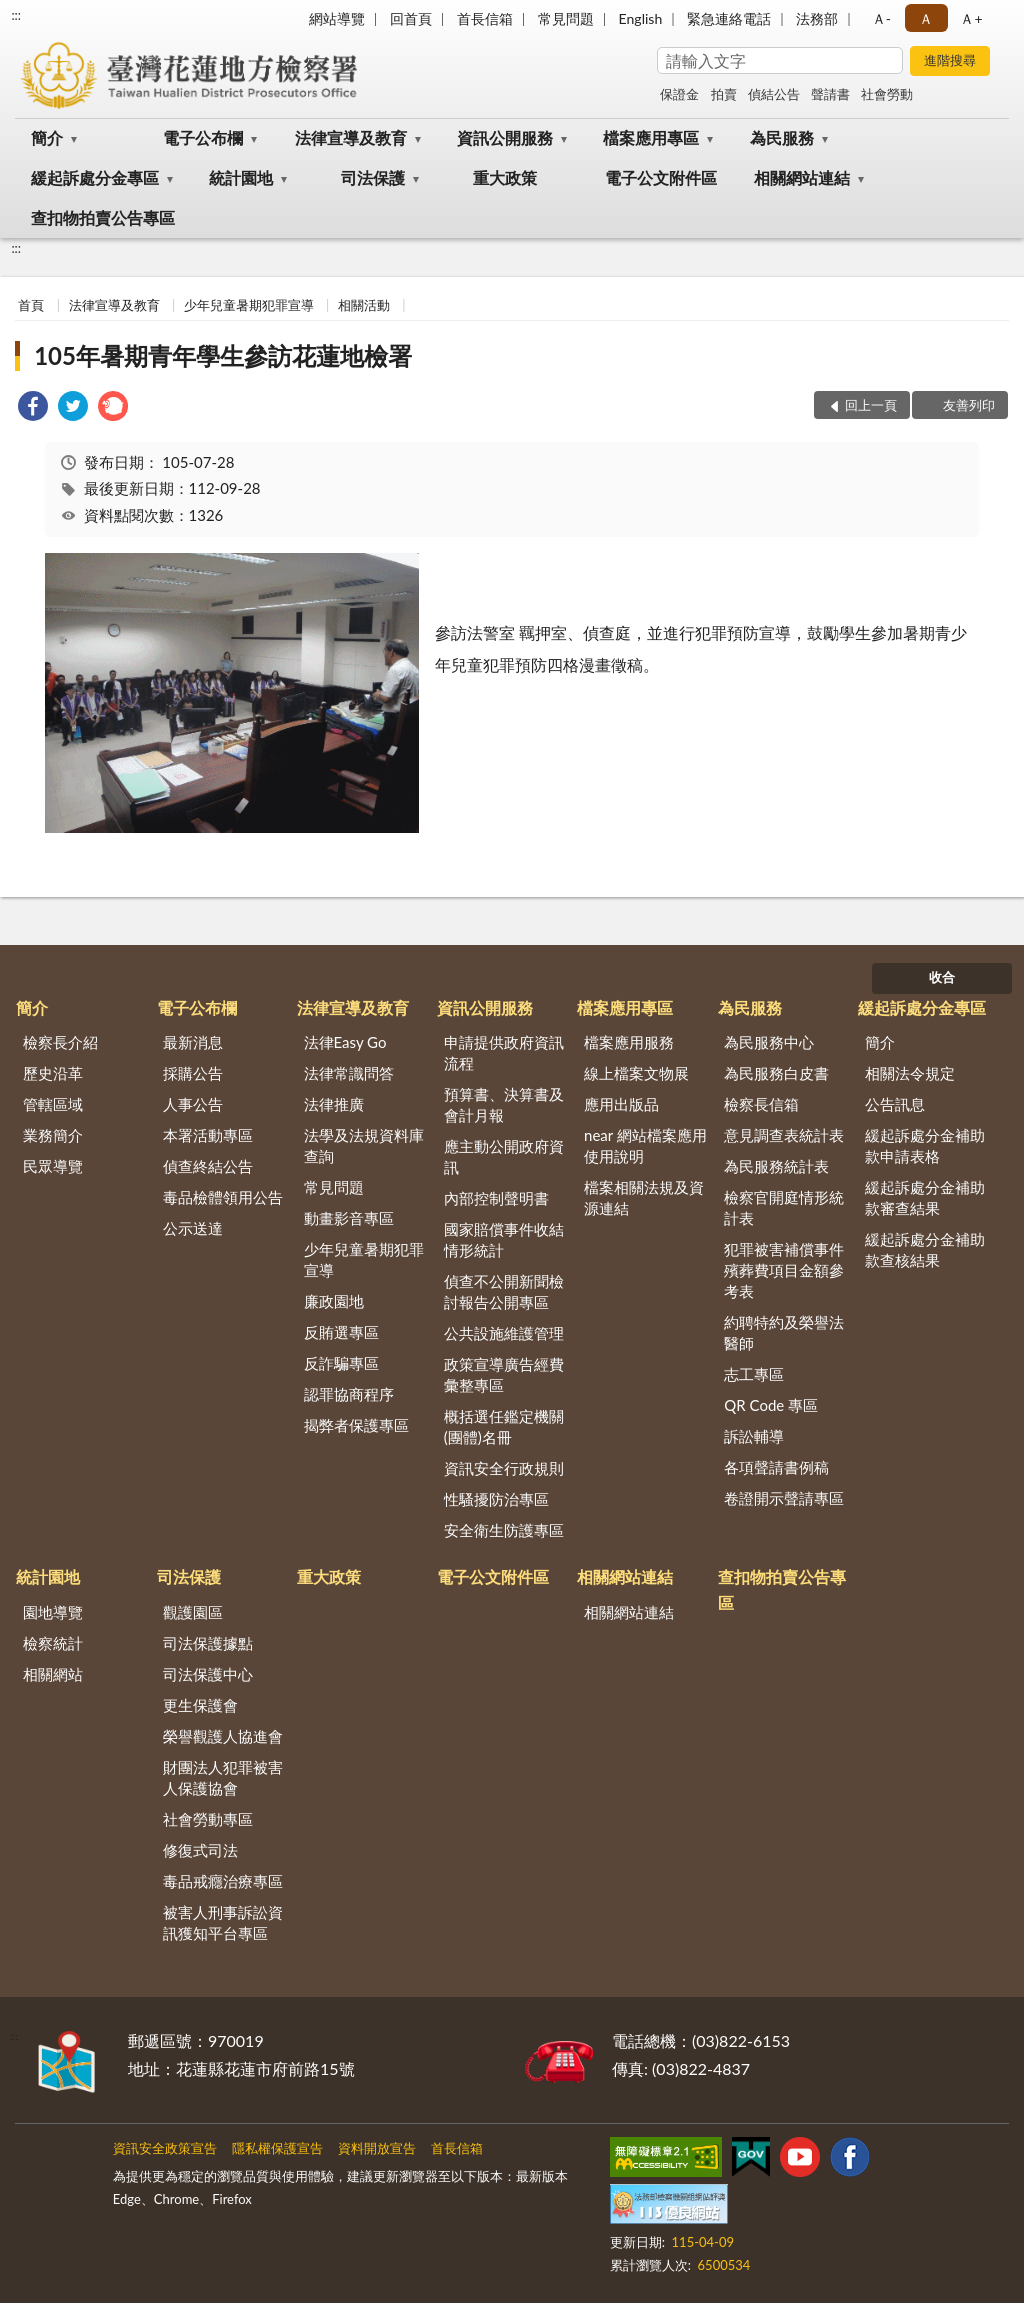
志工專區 (754, 1374)
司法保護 (373, 177)
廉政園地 (334, 1301)
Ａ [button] (926, 18)
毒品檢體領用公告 (223, 1197)
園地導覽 (53, 1612)
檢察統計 (53, 1643)
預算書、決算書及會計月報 (504, 1104)
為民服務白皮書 (776, 1073)
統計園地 (241, 177)
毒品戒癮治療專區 (223, 1881)
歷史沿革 (53, 1073)
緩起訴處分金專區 (95, 177)
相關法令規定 (910, 1073)
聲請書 (830, 94)
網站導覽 (337, 18)
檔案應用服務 (629, 1042)
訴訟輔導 (754, 1436)
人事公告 (193, 1104)
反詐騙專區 (341, 1363)
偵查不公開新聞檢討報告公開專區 (504, 1291)
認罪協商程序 (349, 1394)
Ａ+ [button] (971, 18)
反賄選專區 (341, 1332)
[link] (33, 408)
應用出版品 (621, 1104)
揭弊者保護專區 (356, 1425)
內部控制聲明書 (496, 1198)
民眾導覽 (53, 1166)
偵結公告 (774, 94)
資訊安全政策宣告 (165, 2148)
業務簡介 (53, 1135)
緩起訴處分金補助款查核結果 (925, 1249)
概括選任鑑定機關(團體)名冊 (504, 1426)
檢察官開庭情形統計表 (784, 1207)
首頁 (31, 305)
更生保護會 (200, 1705)
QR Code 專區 (771, 1405)
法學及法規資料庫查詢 (364, 1145)
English (641, 18)
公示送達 (193, 1228)
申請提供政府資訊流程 (504, 1052)
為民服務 (782, 137)
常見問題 (566, 18)
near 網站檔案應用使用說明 (645, 1145)
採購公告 (193, 1073)
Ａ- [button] (881, 18)
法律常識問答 (349, 1073)
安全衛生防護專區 (504, 1530)
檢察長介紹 (60, 1042)
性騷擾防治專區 (496, 1499)
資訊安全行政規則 (504, 1468)
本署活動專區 (208, 1135)
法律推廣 (334, 1104)
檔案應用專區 (651, 137)
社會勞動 (887, 94)
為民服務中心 (769, 1042)
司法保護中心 (208, 1674)
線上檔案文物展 (636, 1073)
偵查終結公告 (208, 1166)
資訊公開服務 (505, 137)
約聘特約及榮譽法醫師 (784, 1332)
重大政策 (505, 177)
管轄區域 (53, 1104)
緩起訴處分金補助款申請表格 (925, 1145)
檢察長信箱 (761, 1104)
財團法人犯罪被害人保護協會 (223, 1777)
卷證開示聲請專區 (784, 1498)
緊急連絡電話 (729, 18)
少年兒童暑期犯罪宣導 (249, 305)
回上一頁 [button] (871, 405)
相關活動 (364, 305)
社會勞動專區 (208, 1819)
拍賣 (724, 94)
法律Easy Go (345, 1042)
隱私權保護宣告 (277, 2148)
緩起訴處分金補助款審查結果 (925, 1197)
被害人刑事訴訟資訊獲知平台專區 (223, 1922)
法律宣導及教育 (351, 137)
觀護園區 (193, 1612)
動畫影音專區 (349, 1218)
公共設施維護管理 (504, 1333)
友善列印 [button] (969, 405)
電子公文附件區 (661, 177)
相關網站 (53, 1674)
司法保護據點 (208, 1643)
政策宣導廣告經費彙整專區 (504, 1374)
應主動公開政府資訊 (504, 1156)
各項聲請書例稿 (776, 1467)
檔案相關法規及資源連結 (644, 1197)
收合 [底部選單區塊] (942, 977)
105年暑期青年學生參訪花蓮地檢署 (223, 355)
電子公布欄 (203, 137)
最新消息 (193, 1042)
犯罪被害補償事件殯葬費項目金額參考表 (784, 1270)
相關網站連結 (802, 177)
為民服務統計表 (776, 1166)
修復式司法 (200, 1850)
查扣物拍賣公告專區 (103, 217)
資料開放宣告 (377, 2148)
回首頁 (411, 18)
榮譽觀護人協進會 (223, 1736)
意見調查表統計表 (784, 1135)
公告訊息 (895, 1104)
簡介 (47, 137)
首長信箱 (485, 18)
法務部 (817, 18)
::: (16, 15)
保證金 (679, 94)
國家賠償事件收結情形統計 (504, 1239)
